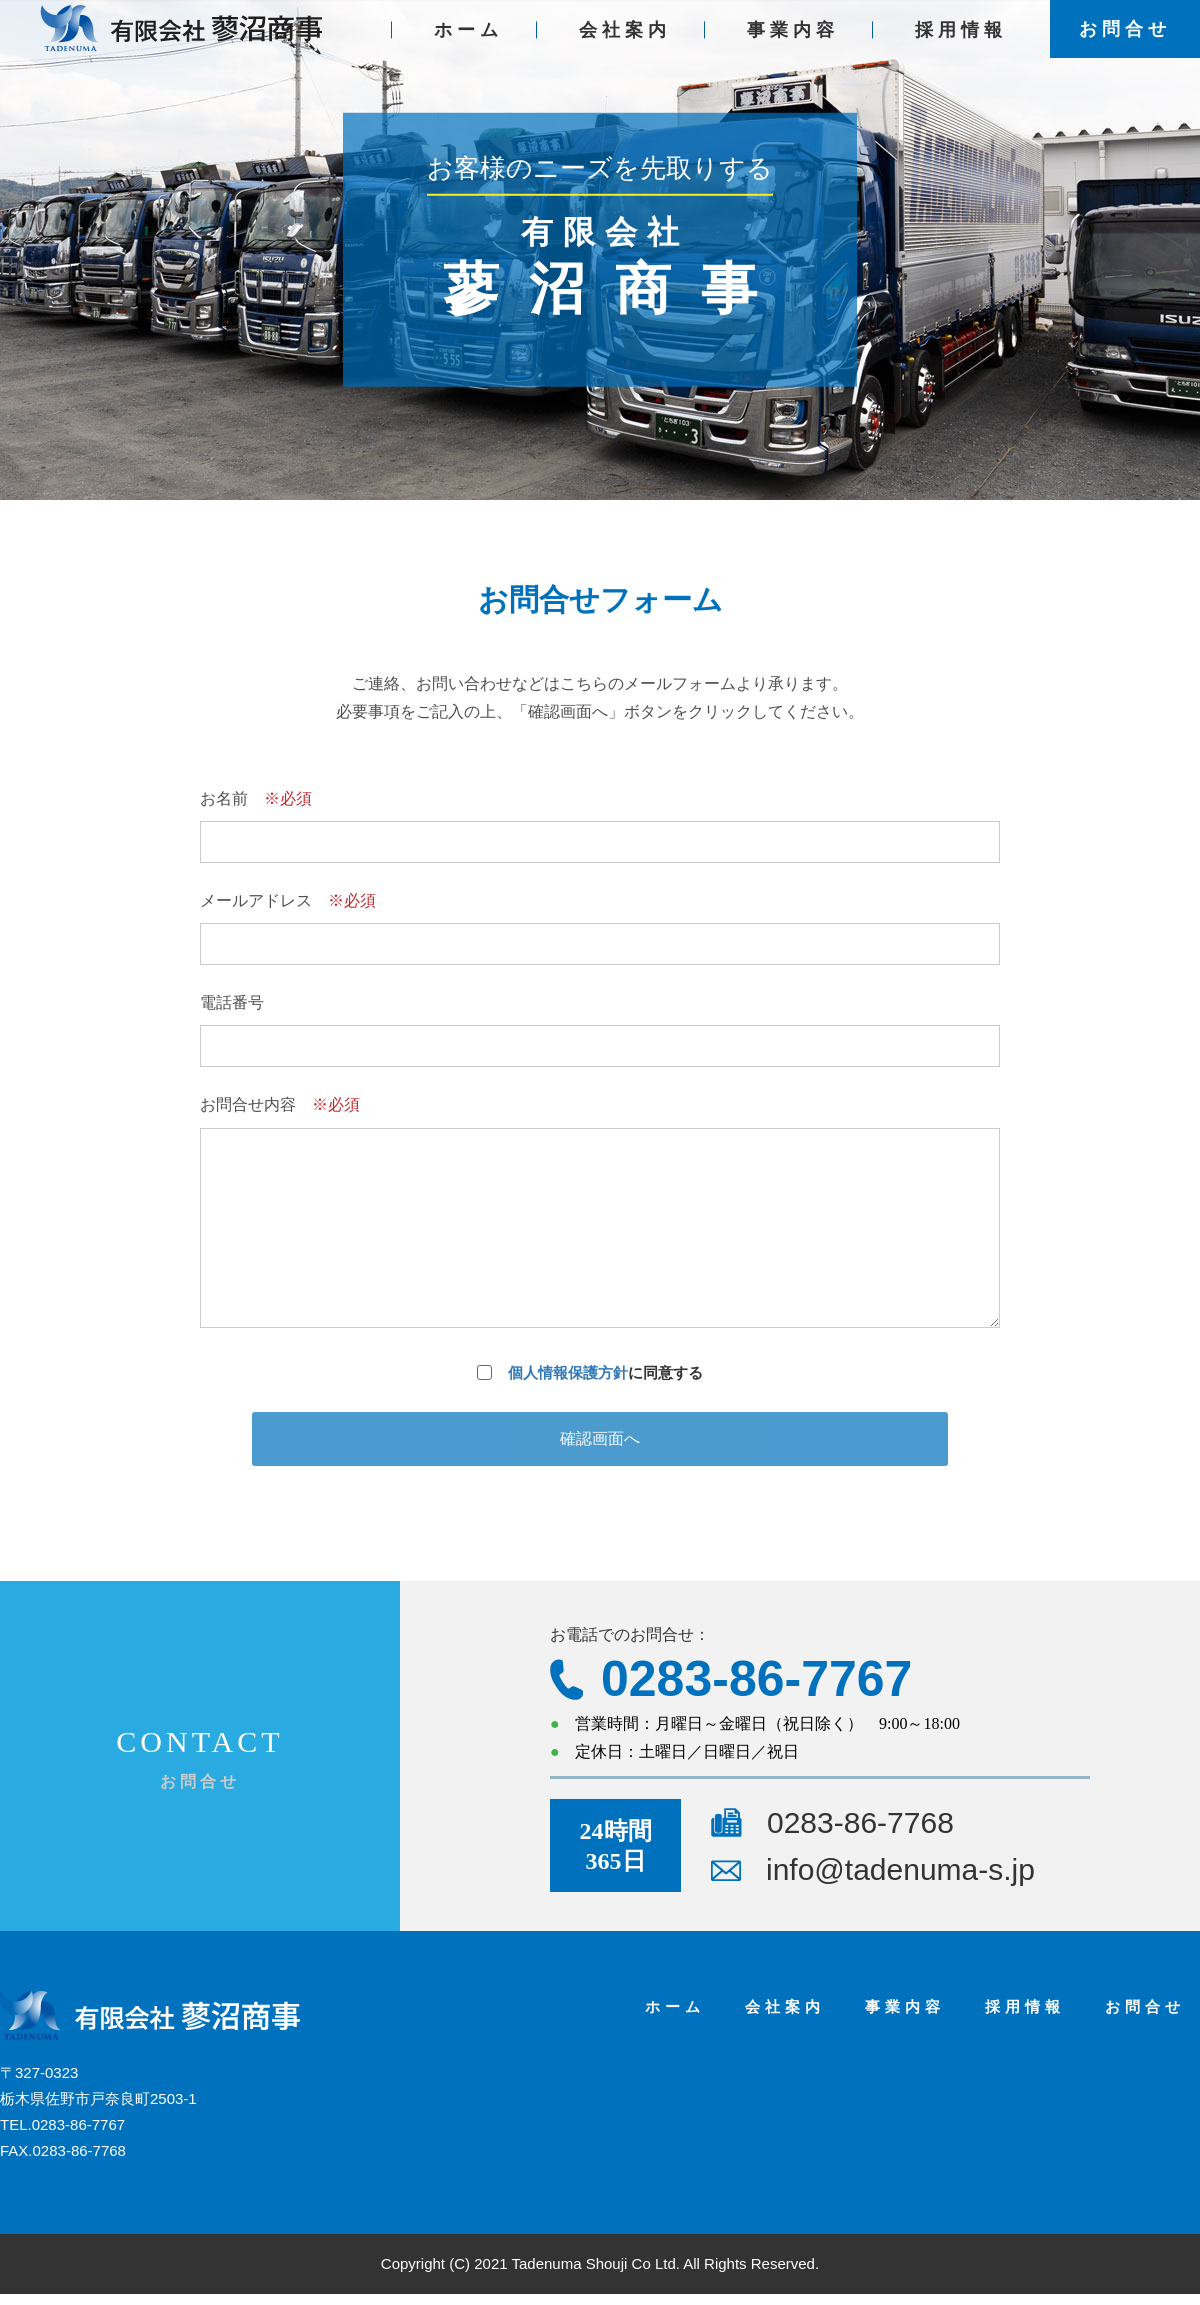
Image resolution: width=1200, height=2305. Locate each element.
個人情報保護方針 (568, 1372)
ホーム (468, 41)
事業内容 (793, 41)
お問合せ (1125, 40)
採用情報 (961, 41)
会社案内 (625, 41)
